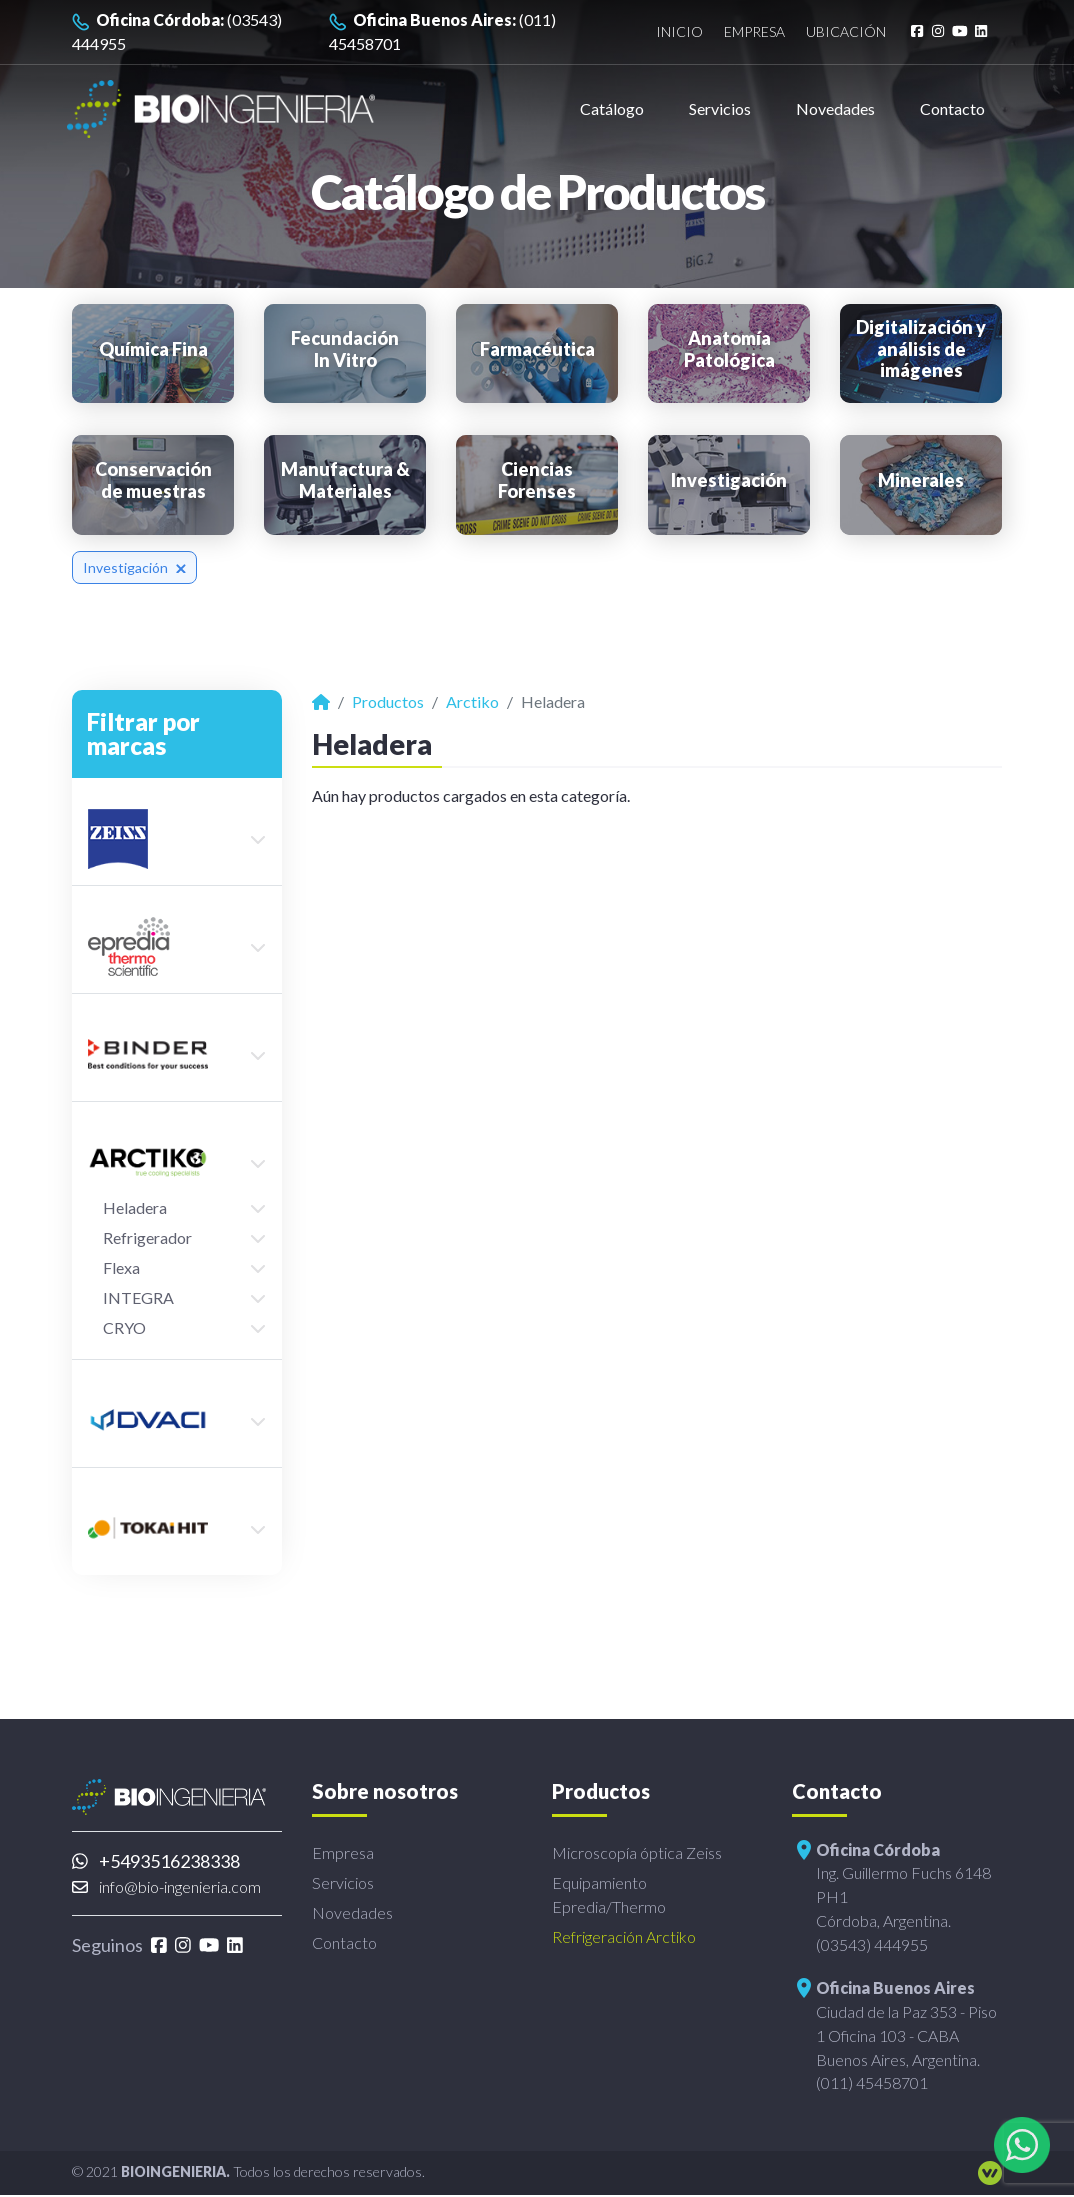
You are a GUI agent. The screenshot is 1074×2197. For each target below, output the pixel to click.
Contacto (952, 108)
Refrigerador (147, 1237)
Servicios (720, 108)
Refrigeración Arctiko (624, 1936)
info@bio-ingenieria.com (166, 1886)
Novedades (835, 108)
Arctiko (472, 701)
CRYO (124, 1327)
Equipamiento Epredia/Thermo (609, 1894)
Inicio (674, 32)
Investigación (134, 567)
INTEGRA (138, 1297)
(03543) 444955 (177, 31)
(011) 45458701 (442, 31)
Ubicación (844, 32)
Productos (388, 701)
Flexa (121, 1267)
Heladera (135, 1207)
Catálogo (612, 108)
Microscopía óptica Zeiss (637, 1852)
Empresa (751, 32)
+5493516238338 (156, 1861)
